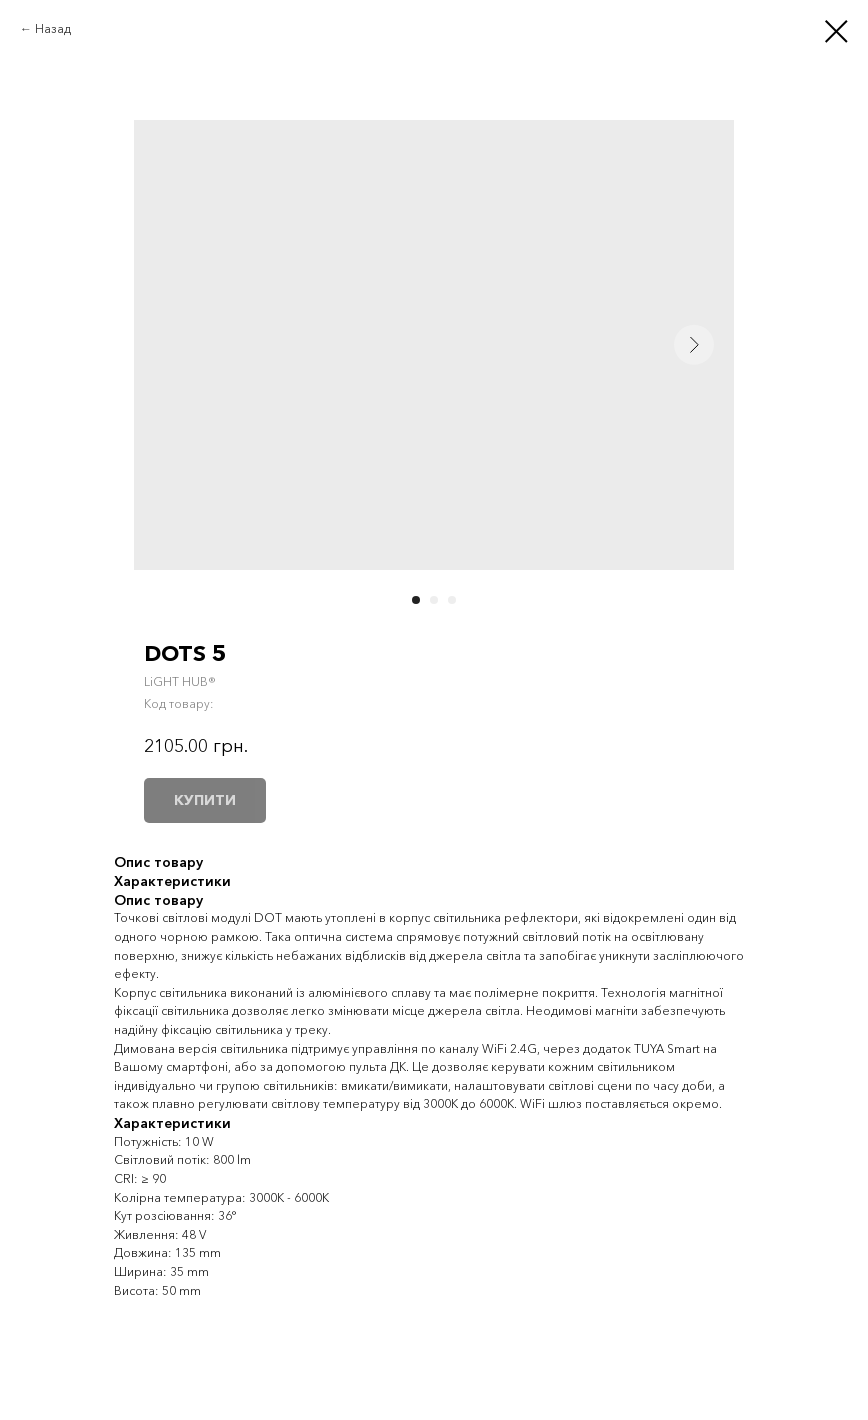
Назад (53, 28)
